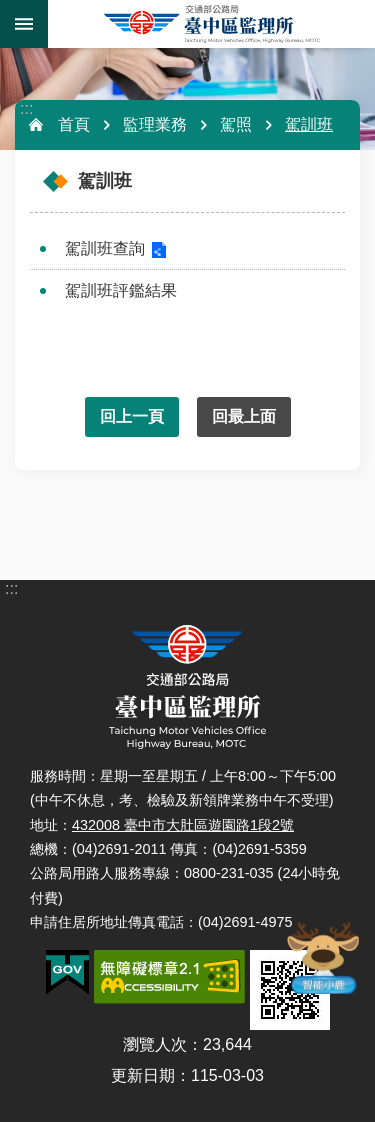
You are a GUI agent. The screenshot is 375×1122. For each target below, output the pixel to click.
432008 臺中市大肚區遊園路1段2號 (183, 825)
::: (26, 108)
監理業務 (155, 124)
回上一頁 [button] (132, 416)
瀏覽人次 (155, 1044)
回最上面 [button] (244, 416)
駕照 (236, 124)
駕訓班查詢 (105, 248)
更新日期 (143, 1075)
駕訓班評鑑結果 (121, 290)
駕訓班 (309, 124)
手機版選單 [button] (24, 24)
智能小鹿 (322, 957)
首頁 (74, 124)
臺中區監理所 (211, 24)
